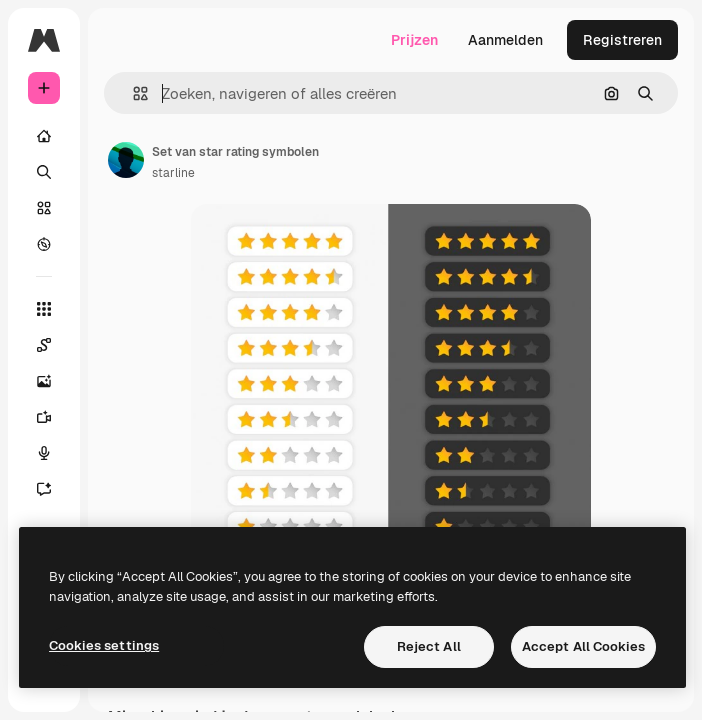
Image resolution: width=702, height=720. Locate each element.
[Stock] (44, 208)
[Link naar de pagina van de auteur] (126, 160)
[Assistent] (44, 489)
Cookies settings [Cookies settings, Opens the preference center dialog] (104, 645)
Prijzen (414, 40)
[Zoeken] (44, 172)
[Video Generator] (44, 417)
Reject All (429, 646)
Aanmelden (505, 40)
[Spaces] (44, 345)
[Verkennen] (44, 244)
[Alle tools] (44, 309)
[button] (132, 93)
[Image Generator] (44, 381)
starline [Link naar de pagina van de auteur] (173, 173)
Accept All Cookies (583, 646)
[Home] (44, 136)
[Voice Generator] (44, 453)
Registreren (622, 40)
